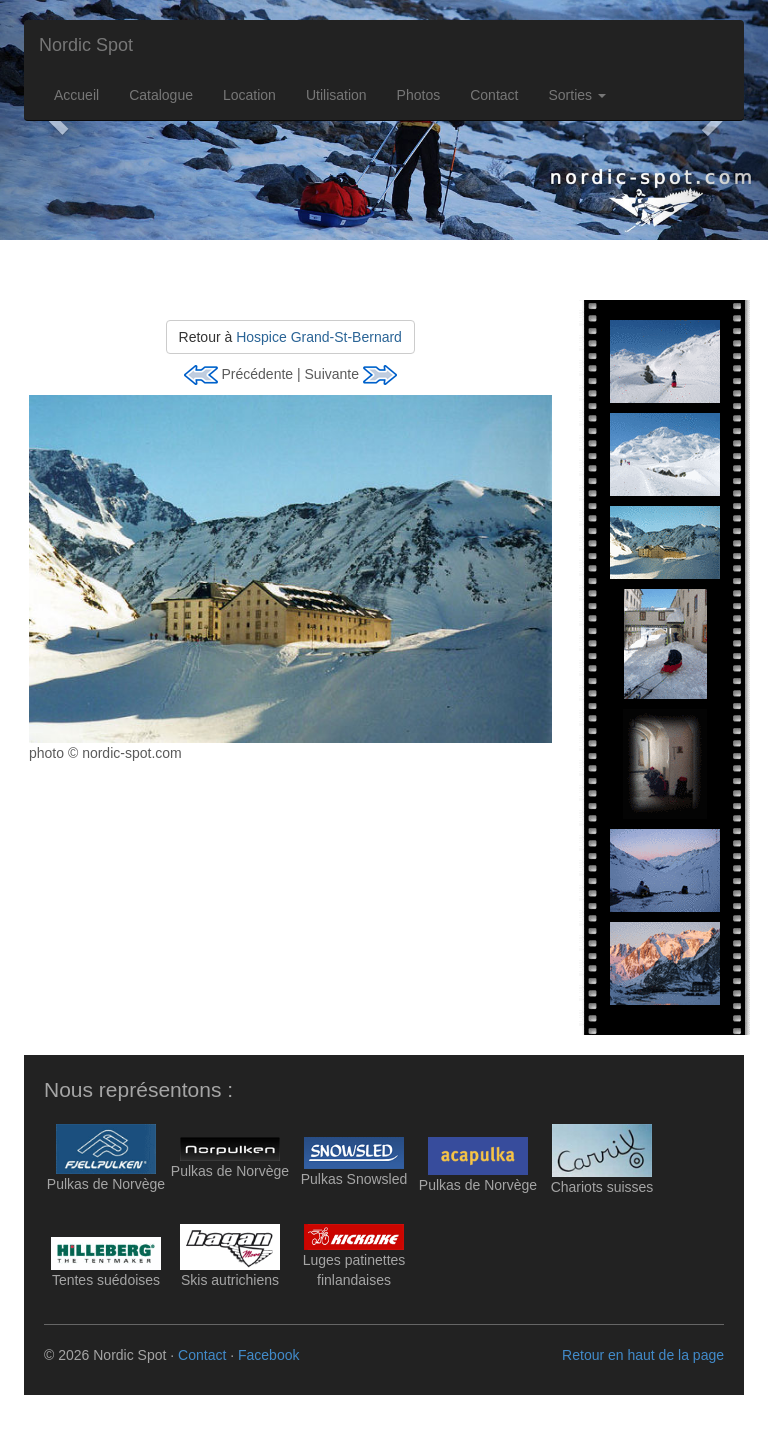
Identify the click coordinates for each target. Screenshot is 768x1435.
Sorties (576, 95)
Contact (494, 95)
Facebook (268, 1355)
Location (249, 95)
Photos (419, 95)
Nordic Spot (86, 45)
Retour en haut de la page (643, 1355)
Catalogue (161, 95)
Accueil (76, 95)
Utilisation (336, 95)
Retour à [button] (290, 337)
